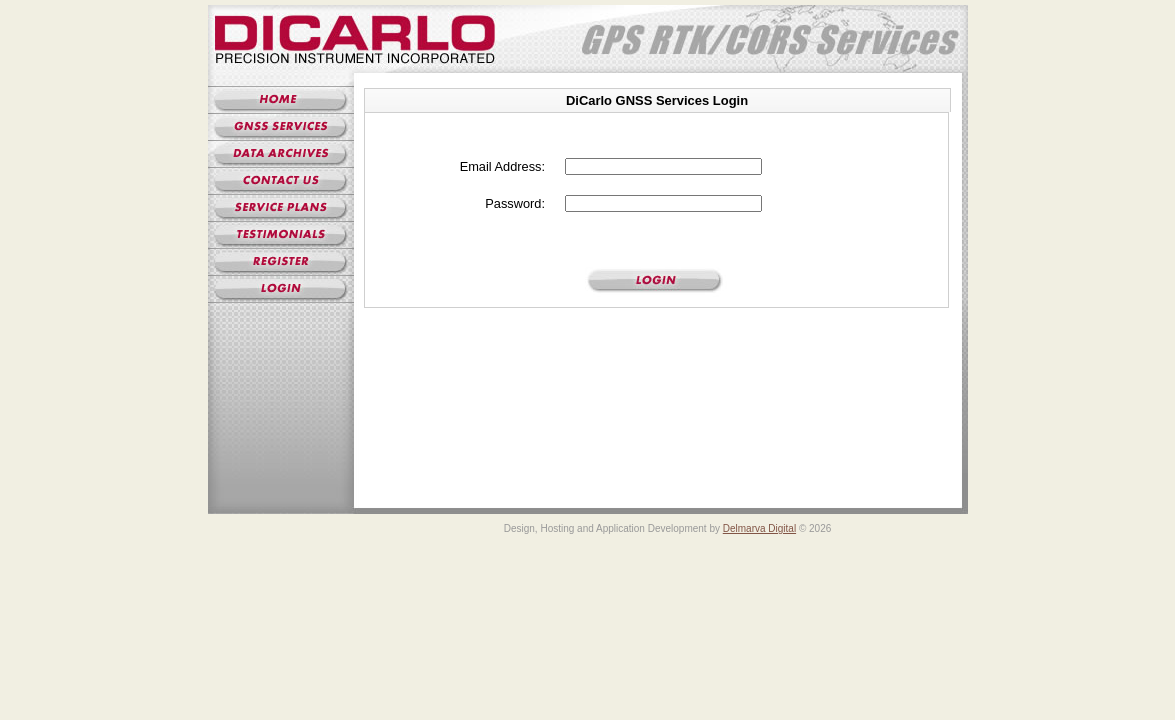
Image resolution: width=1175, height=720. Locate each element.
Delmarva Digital (759, 528)
